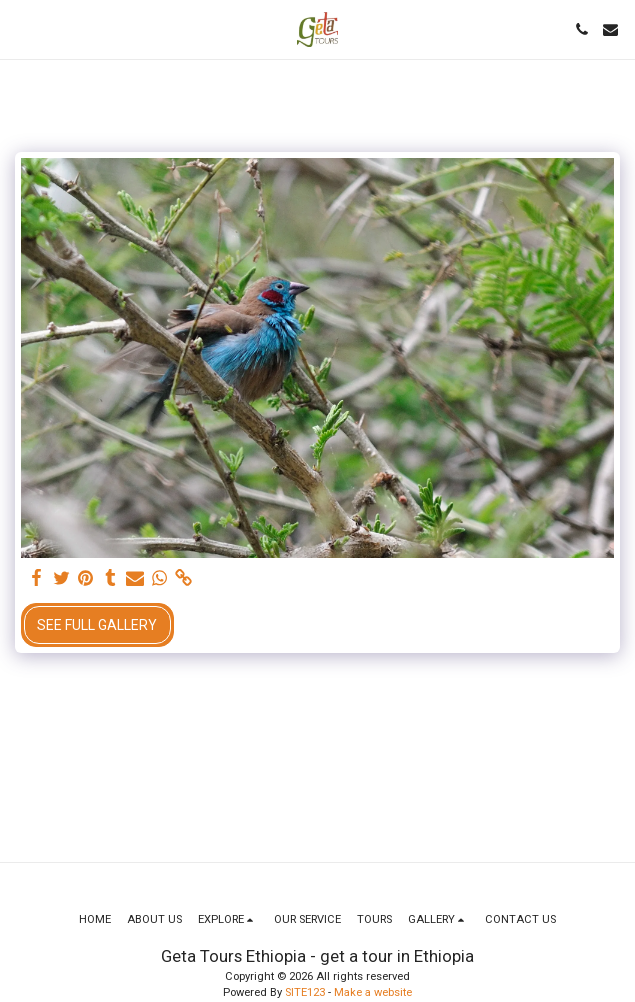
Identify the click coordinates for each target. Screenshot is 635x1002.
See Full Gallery (97, 625)
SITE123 (305, 992)
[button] (22, 29)
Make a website (373, 992)
